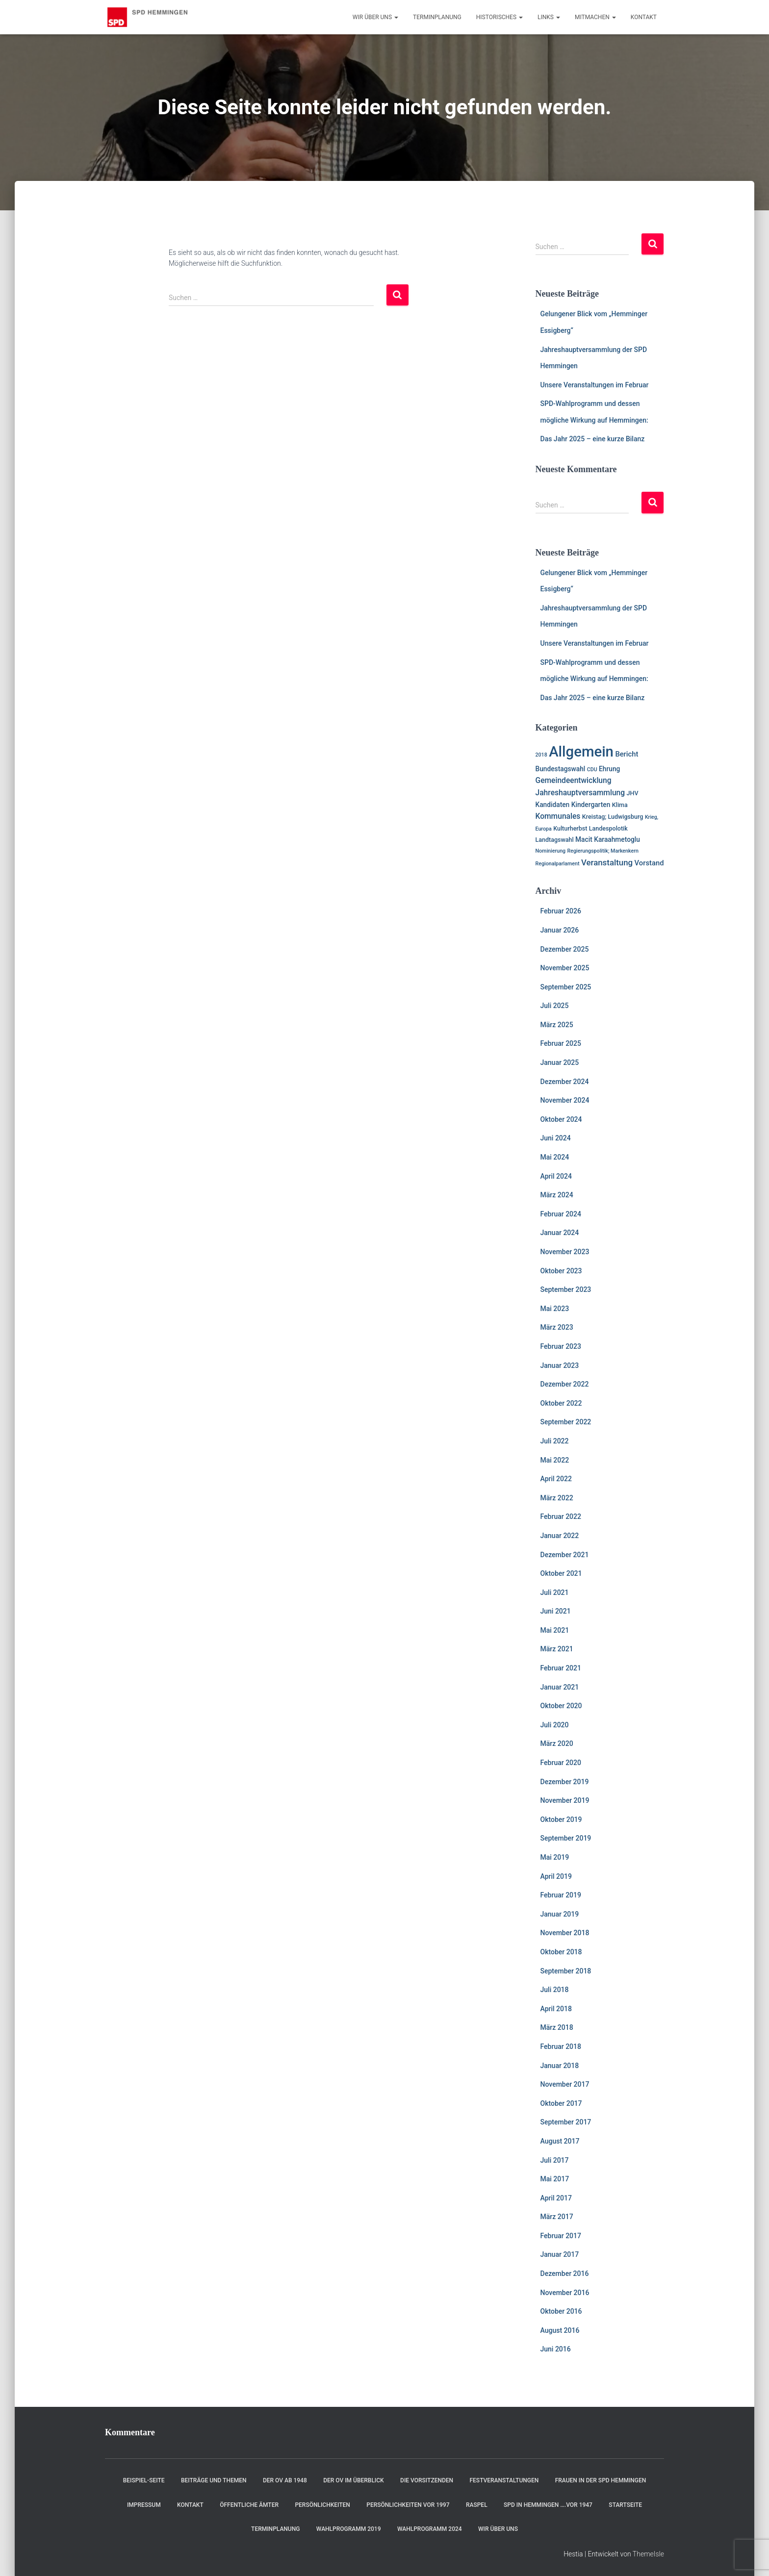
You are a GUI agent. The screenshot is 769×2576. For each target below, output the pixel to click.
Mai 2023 (554, 1309)
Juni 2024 (555, 1138)
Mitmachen (595, 17)
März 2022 (556, 1498)
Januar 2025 (559, 1062)
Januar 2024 (559, 1233)
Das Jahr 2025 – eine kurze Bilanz (592, 439)
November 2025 (565, 968)
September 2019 (565, 1838)
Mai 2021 (554, 1630)
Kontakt (644, 17)
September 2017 (565, 2122)
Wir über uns (375, 17)
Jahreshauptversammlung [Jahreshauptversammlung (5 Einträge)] (580, 792)
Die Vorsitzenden (426, 2480)
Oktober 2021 (561, 1573)
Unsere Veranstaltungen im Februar (594, 385)
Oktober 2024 (561, 1119)
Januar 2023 (559, 1365)
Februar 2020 (560, 1763)
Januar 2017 (559, 2254)
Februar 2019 (560, 1895)
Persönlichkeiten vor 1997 (407, 2504)
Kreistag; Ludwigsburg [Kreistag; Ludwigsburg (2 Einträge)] (612, 816)
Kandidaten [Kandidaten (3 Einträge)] (553, 804)
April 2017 (556, 2198)
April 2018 (556, 2009)
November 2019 (565, 1800)
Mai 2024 (554, 1157)
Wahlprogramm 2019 (348, 2528)
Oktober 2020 (561, 1706)
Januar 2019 (559, 1914)
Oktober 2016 (561, 2311)
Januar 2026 (559, 930)
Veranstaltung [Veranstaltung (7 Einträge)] (607, 862)
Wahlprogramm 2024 (429, 2528)
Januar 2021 (559, 1687)
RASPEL (476, 2504)
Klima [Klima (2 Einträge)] (620, 804)
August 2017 (560, 2141)
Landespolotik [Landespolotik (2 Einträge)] (608, 828)
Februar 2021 (560, 1668)
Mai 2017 (554, 2179)
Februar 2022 (560, 1516)
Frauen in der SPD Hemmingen (600, 2480)
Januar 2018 (559, 2066)
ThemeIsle (648, 2554)
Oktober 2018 (561, 1952)
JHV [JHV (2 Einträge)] (633, 793)
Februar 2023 (560, 1346)
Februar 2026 (560, 911)
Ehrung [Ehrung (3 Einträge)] (609, 769)
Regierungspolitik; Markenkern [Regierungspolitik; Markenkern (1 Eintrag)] (603, 851)
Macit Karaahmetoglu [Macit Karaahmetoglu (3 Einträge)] (607, 839)
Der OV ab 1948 (285, 2480)
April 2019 (556, 1876)
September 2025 (565, 987)
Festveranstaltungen (503, 2480)
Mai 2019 (554, 1857)
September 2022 (565, 1422)
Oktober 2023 (561, 1271)
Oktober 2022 (561, 1403)
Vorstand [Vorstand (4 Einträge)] (649, 863)
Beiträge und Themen (214, 2480)
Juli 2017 (554, 2160)
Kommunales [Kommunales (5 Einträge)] (558, 816)
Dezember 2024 (564, 1082)
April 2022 (556, 1479)
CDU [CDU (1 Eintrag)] (592, 769)
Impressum (144, 2504)
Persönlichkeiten (322, 2504)
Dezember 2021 (564, 1555)
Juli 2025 (554, 1006)
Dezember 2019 (564, 1782)
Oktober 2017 (561, 2103)
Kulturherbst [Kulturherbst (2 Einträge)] (570, 828)
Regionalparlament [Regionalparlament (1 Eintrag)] (558, 863)
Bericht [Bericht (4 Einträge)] (626, 754)
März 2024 (556, 1195)
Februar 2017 (560, 2236)
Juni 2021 (555, 1611)
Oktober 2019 (561, 1819)
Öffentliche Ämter (249, 2504)
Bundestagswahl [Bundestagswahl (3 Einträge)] (561, 769)
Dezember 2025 (564, 949)
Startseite (625, 2504)
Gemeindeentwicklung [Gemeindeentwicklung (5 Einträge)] (574, 780)
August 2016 (560, 2330)
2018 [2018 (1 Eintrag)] (541, 755)
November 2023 (565, 1252)
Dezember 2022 (564, 1384)
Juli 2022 (554, 1441)
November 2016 (565, 2293)
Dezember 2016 (564, 2273)
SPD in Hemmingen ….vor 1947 (548, 2504)
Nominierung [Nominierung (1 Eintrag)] (551, 851)
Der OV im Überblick (353, 2480)
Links (549, 17)
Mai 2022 (554, 1460)
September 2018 (565, 1971)
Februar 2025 (560, 1043)
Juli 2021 (554, 1592)
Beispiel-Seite (144, 2480)
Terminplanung (437, 17)
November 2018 (565, 1933)
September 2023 (565, 1289)
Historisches (499, 17)
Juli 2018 (554, 1990)
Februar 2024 (560, 1214)
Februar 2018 (560, 2046)
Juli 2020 (554, 1725)
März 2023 (556, 1327)
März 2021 (556, 1649)
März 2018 (556, 2027)
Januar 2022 (559, 1536)
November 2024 (565, 1100)
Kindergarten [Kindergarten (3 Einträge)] (591, 804)
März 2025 (556, 1025)
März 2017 (556, 2217)
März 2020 (556, 1743)
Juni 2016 (555, 2349)
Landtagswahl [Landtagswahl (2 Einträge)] (555, 839)
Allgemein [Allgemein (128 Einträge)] (581, 751)
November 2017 (565, 2084)
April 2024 (556, 1176)
